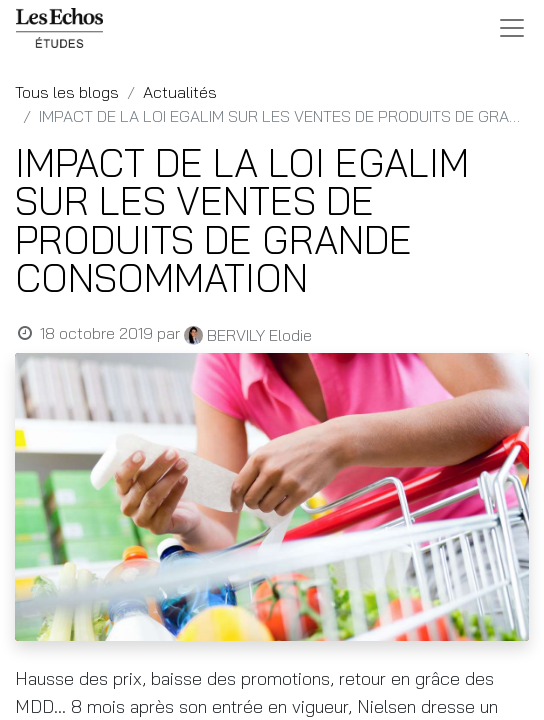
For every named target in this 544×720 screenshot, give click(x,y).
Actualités (180, 92)
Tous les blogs (67, 92)
